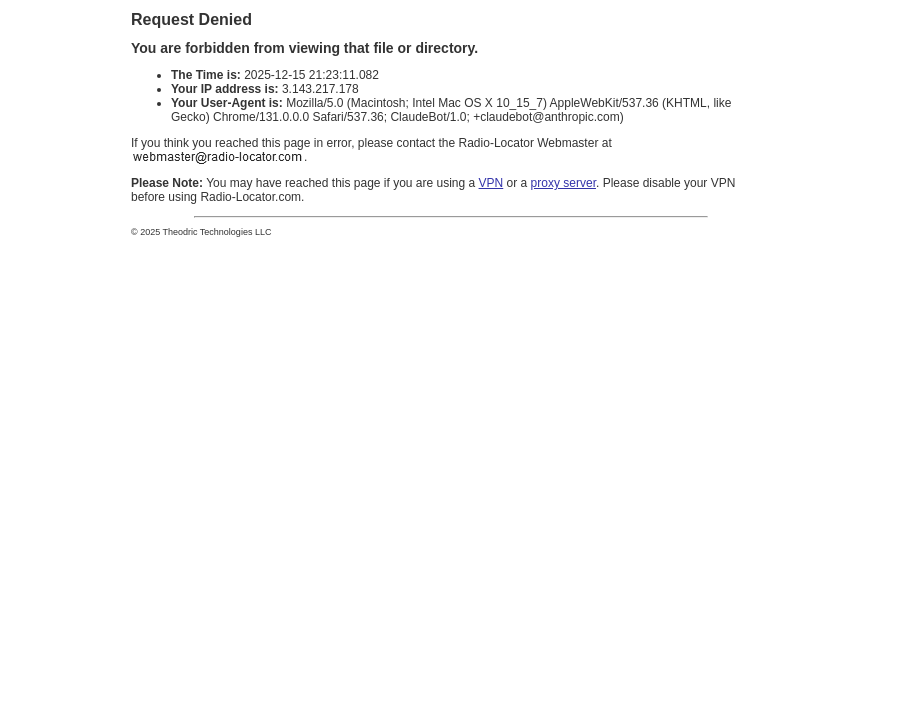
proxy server (563, 183)
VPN (491, 183)
